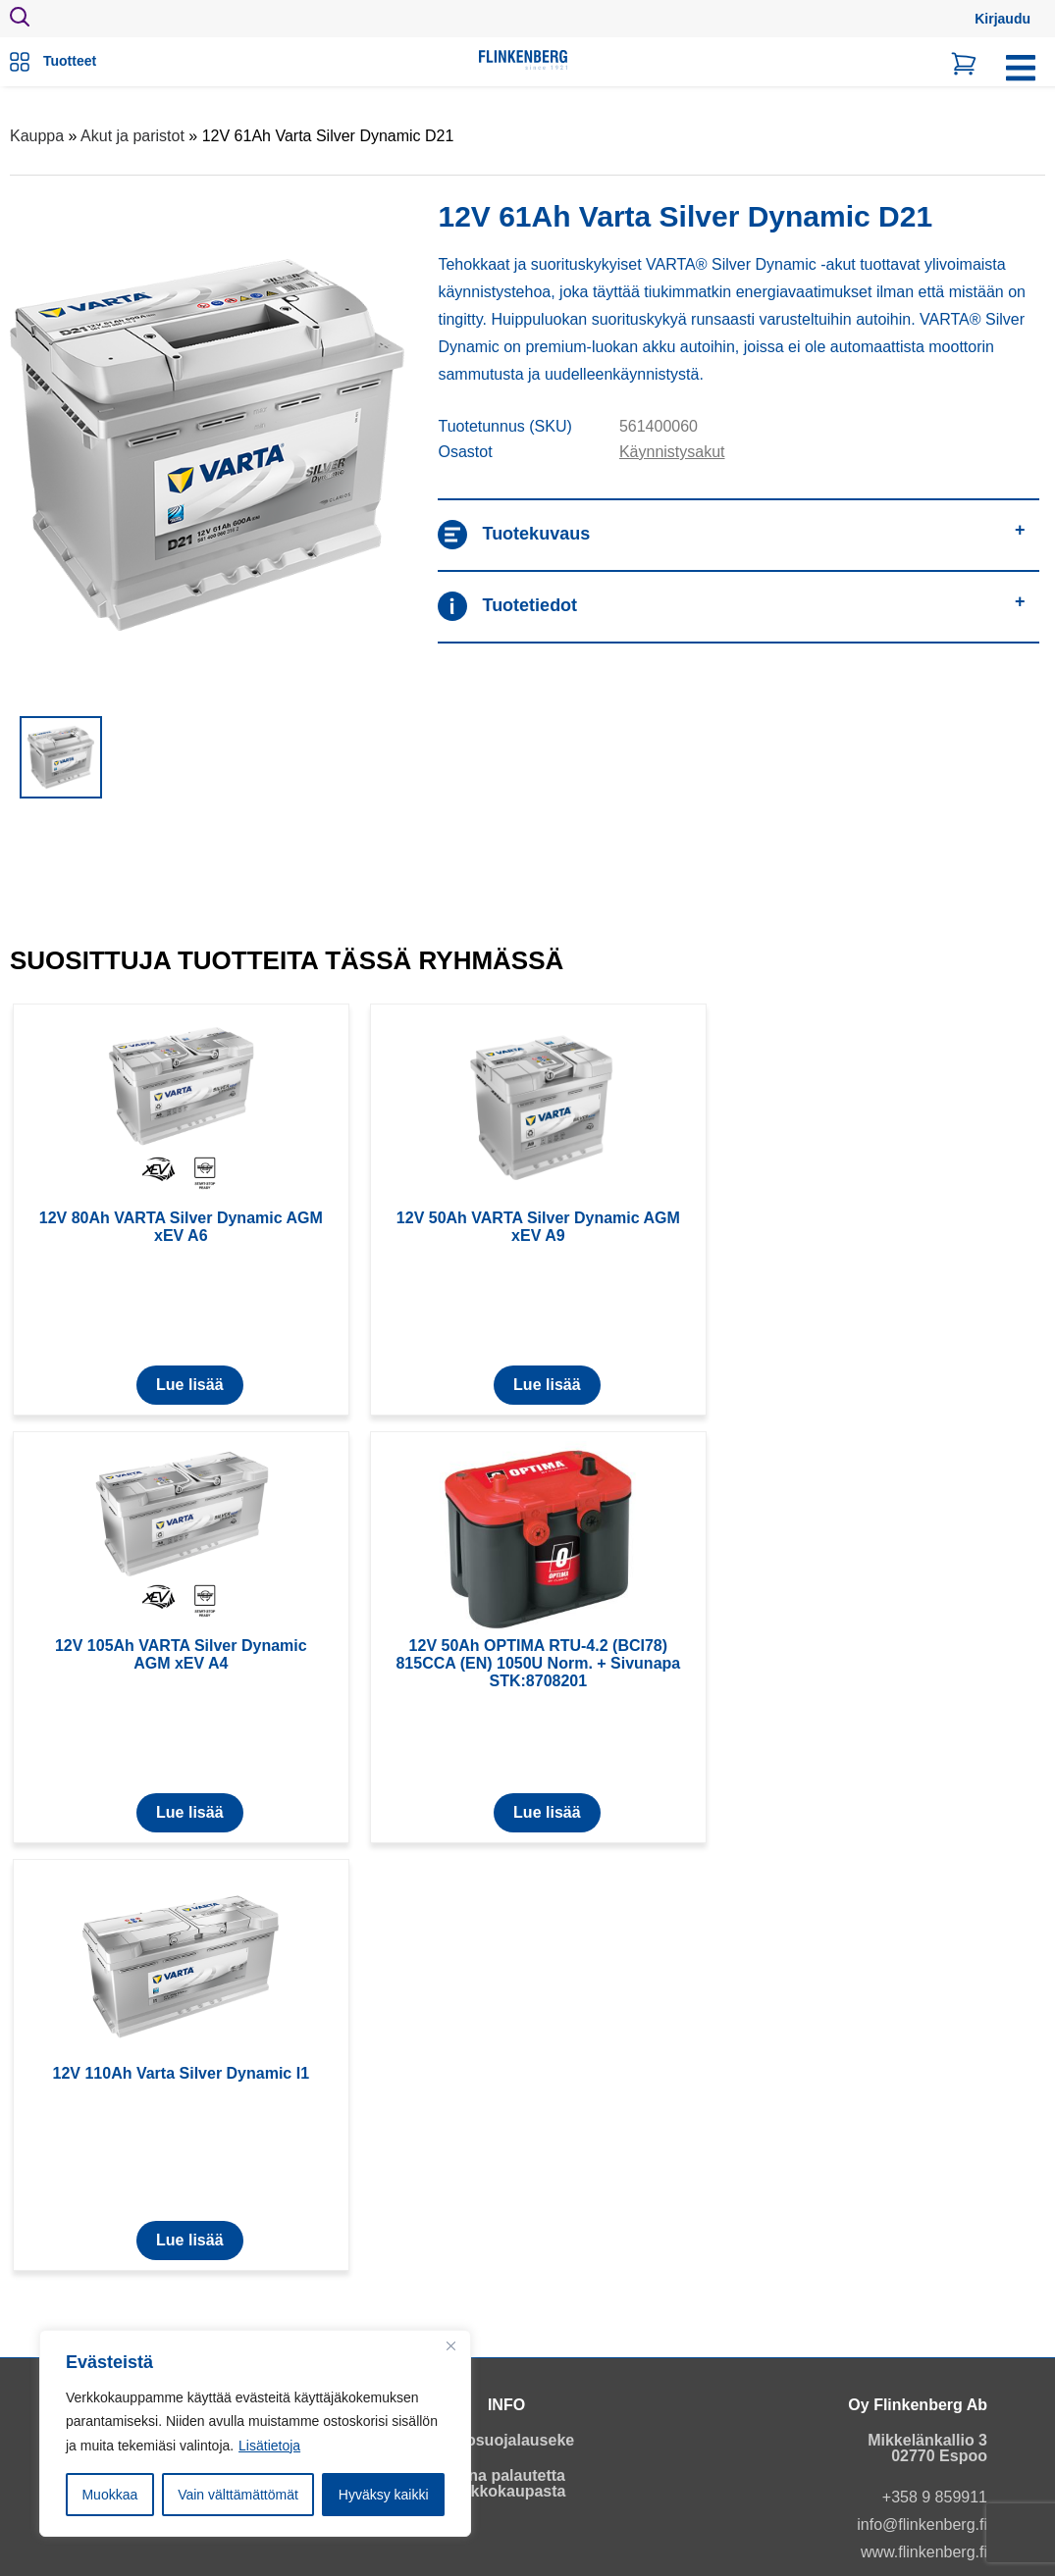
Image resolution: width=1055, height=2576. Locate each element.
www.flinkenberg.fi (924, 2552)
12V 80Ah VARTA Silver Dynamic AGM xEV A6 (181, 1227)
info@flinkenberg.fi (922, 2524)
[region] (255, 2434)
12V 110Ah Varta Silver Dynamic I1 (181, 2073)
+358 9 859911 (934, 2497)
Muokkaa (109, 2494)
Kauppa (37, 136)
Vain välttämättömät (238, 2494)
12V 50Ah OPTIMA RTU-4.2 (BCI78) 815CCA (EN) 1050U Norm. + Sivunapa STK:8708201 (538, 1663)
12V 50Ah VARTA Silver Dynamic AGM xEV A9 (538, 1227)
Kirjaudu (1002, 18)
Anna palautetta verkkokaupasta (507, 2483)
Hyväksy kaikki (384, 2494)
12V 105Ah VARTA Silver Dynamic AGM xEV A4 (181, 1654)
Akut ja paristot (132, 136)
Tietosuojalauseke (506, 2440)
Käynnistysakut (672, 451)
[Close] (450, 2346)
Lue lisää (189, 1384)
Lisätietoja (269, 2445)
